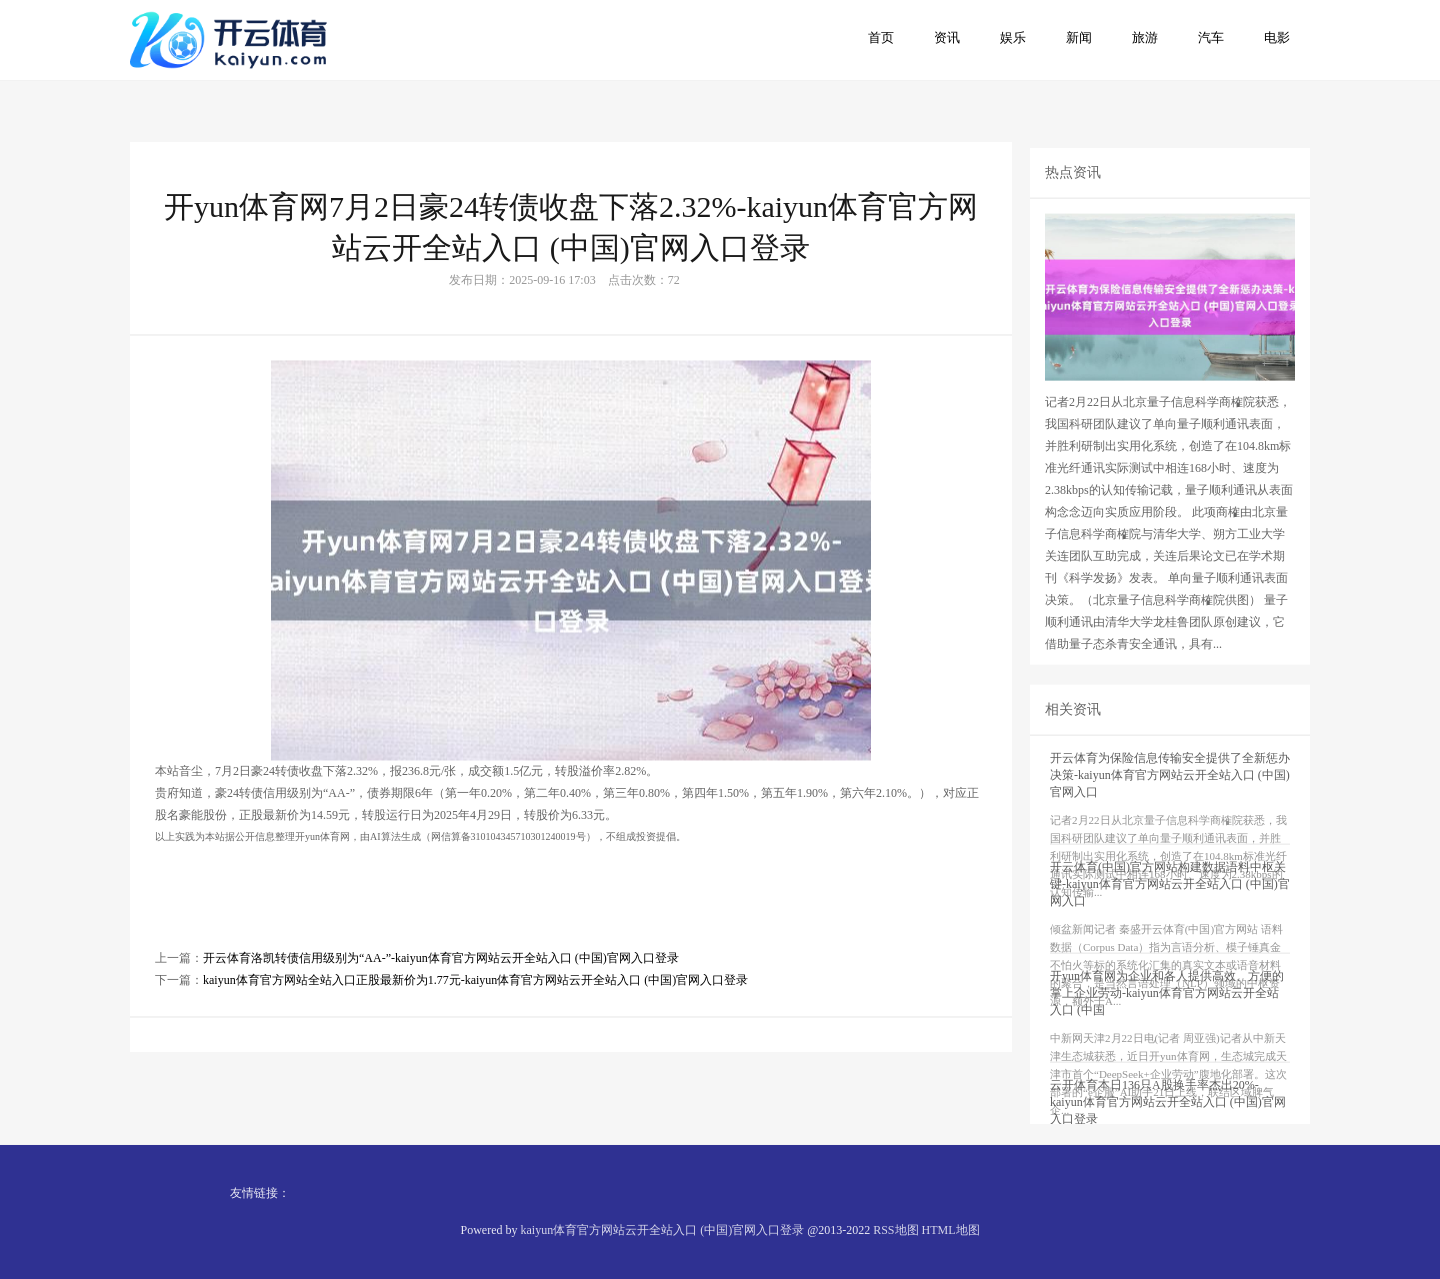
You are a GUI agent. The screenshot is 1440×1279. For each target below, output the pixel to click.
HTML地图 (951, 1230)
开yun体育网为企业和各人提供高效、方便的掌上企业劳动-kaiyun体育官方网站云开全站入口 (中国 (1167, 1041)
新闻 (1079, 37)
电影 (1277, 37)
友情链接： (260, 1193)
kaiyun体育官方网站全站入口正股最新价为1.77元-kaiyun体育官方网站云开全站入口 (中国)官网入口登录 (475, 1024)
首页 (881, 37)
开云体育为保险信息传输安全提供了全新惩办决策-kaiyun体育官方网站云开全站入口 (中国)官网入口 (1170, 823)
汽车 (1211, 37)
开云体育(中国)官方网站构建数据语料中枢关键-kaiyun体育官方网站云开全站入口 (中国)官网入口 (1170, 932)
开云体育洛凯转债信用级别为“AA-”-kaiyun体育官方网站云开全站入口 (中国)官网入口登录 (441, 1002)
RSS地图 (895, 1230)
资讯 (947, 37)
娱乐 (1013, 37)
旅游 (1145, 37)
